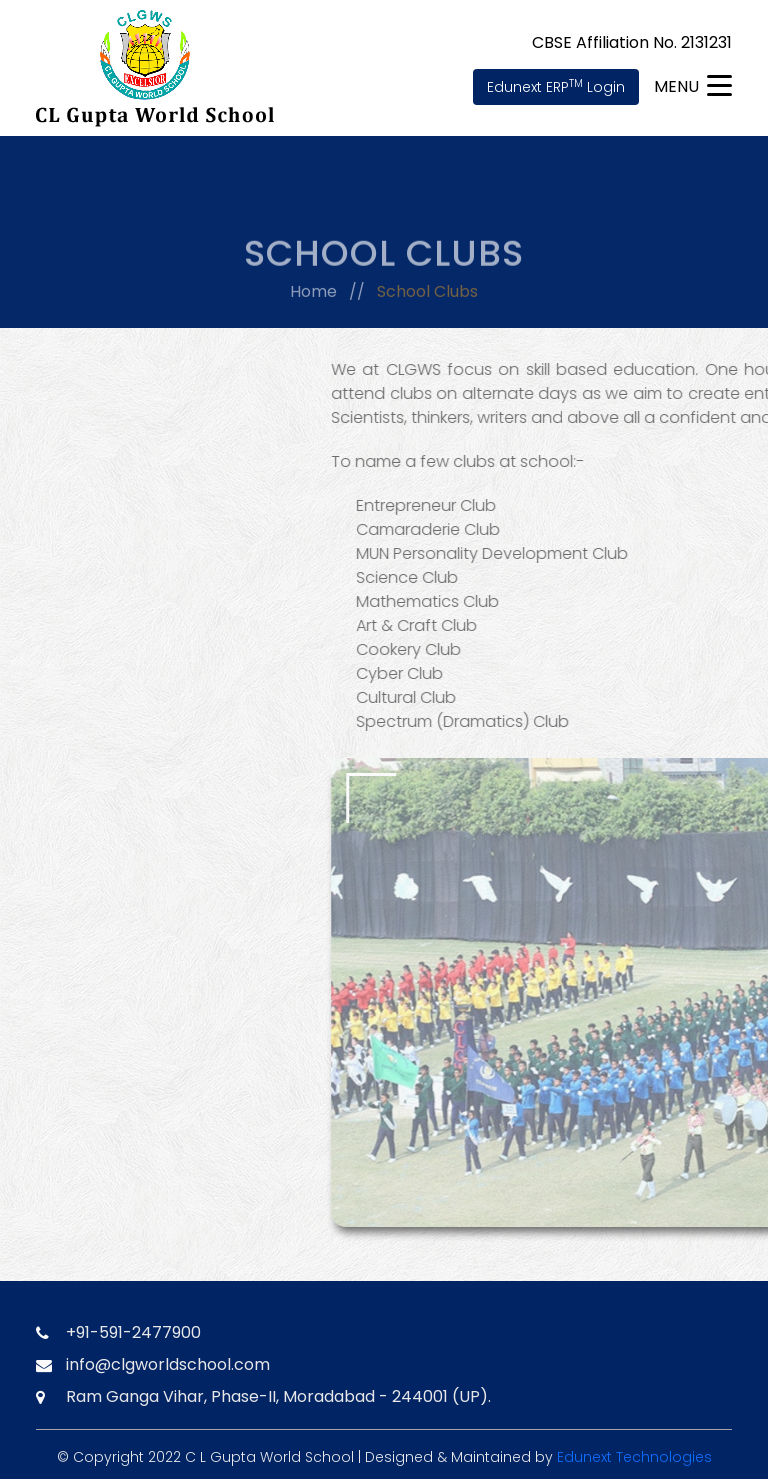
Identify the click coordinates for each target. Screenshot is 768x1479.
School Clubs (427, 294)
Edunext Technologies (634, 1457)
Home (313, 294)
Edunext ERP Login (556, 86)
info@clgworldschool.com (168, 1364)
